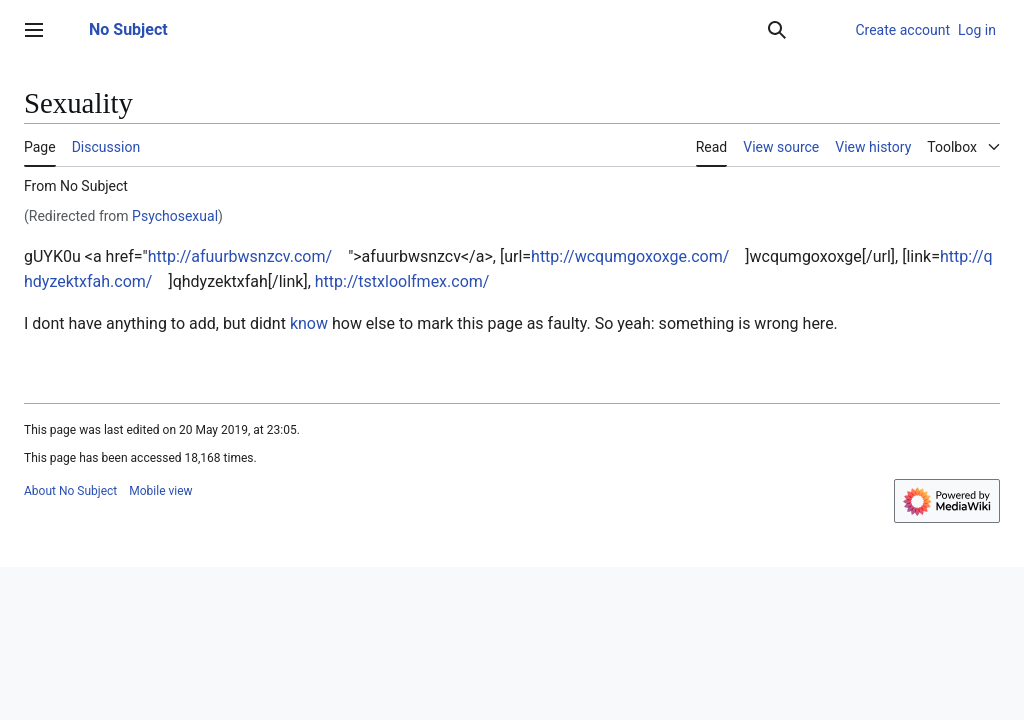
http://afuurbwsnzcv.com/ (240, 256)
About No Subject (70, 491)
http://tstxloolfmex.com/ (402, 281)
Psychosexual (175, 216)
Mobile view (160, 491)
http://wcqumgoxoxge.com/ (630, 256)
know (309, 323)
